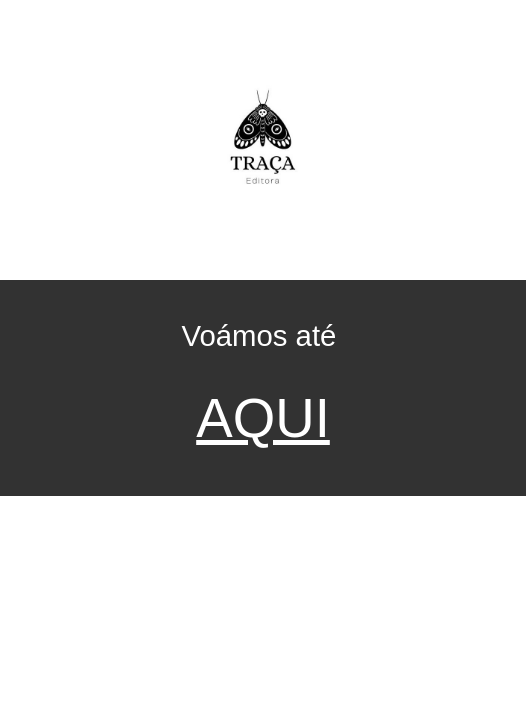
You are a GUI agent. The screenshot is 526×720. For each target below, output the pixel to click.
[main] (263, 388)
